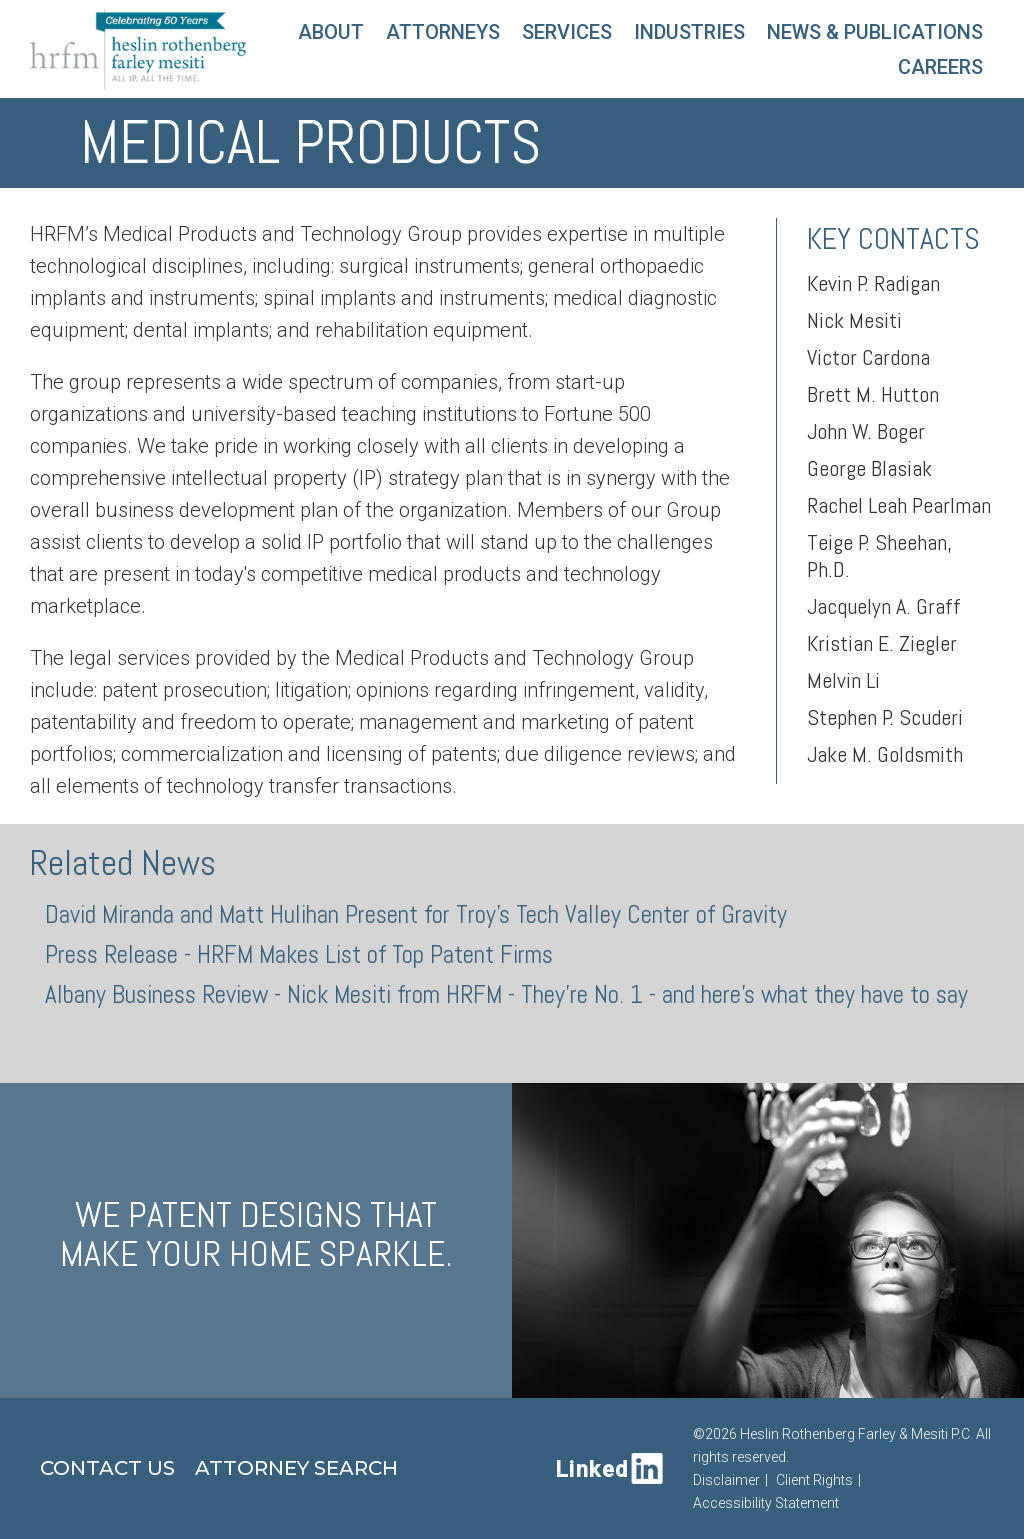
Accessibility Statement (766, 1503)
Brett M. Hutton (873, 394)
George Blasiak (869, 468)
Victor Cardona (868, 357)
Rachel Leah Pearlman (899, 505)
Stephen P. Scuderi (885, 717)
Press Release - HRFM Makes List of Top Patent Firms (299, 954)
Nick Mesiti (854, 320)
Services (567, 32)
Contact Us (107, 1468)
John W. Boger (866, 431)
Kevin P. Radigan (873, 283)
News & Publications (875, 32)
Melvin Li (843, 680)
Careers (940, 67)
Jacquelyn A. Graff (884, 606)
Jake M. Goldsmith (885, 754)
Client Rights (814, 1480)
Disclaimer (726, 1480)
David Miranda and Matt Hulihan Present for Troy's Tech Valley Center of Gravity (416, 914)
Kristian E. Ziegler (882, 643)
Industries (689, 32)
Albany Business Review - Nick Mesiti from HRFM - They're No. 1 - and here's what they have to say (506, 994)
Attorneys (443, 32)
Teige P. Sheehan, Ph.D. (879, 555)
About (331, 32)
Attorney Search (296, 1468)
